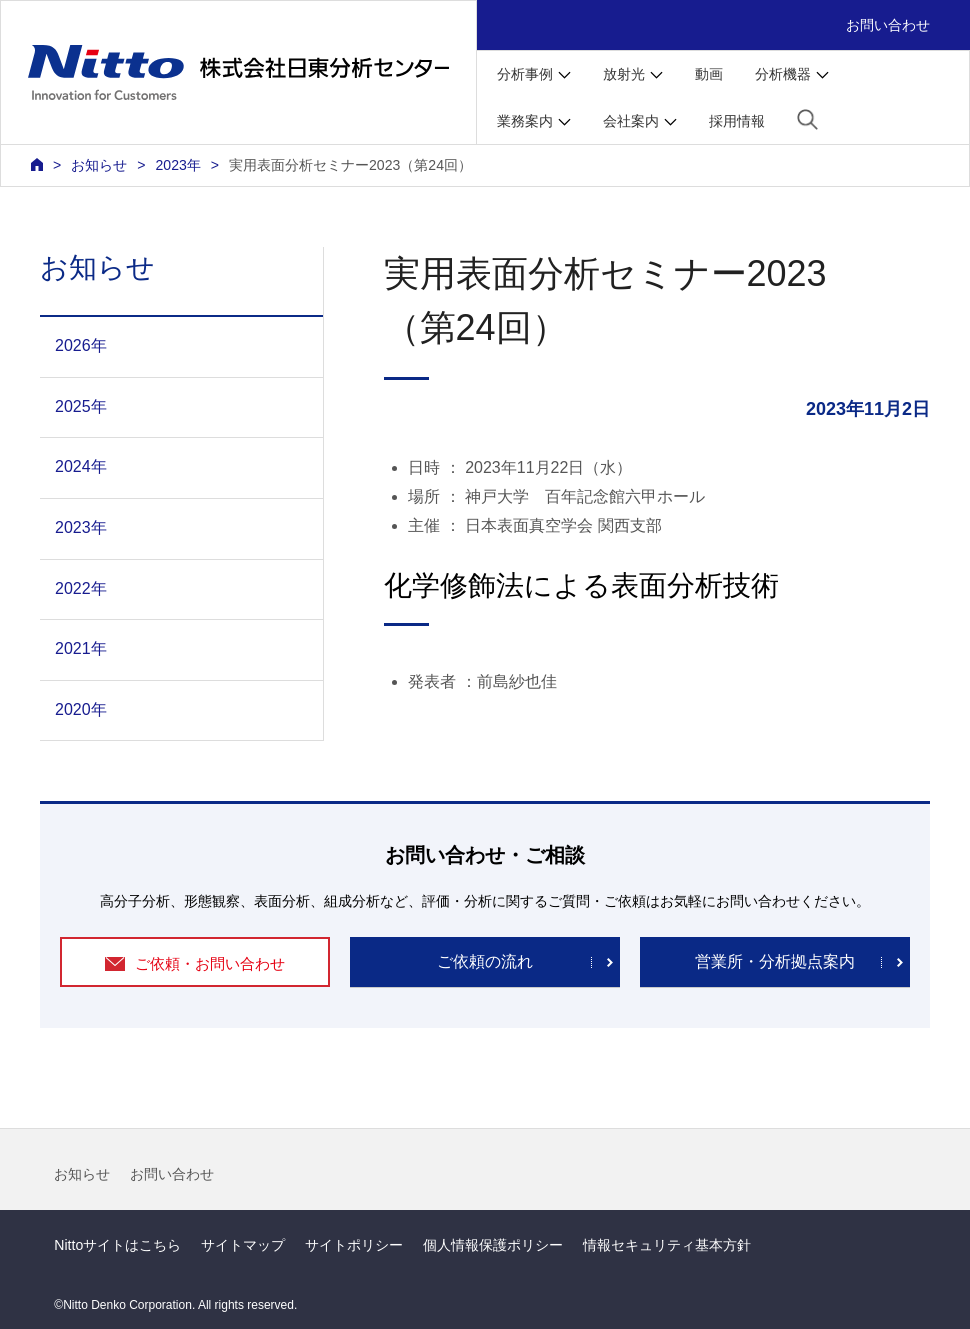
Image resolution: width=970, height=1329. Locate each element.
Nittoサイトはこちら (117, 1245)
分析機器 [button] (783, 74)
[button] (807, 119)
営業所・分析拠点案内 (775, 961)
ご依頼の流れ (485, 961)
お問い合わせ (888, 25)
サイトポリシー (354, 1245)
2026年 (81, 345)
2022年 (81, 588)
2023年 (177, 165)
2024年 (81, 466)
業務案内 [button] (525, 121)
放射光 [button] (624, 74)
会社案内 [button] (631, 121)
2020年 (81, 709)
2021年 (81, 648)
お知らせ (82, 1174)
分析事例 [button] (525, 74)
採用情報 (737, 121)
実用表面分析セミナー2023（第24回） (350, 165)
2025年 (81, 406)
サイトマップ (243, 1245)
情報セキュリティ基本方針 (667, 1245)
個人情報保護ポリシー (493, 1245)
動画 (709, 74)
